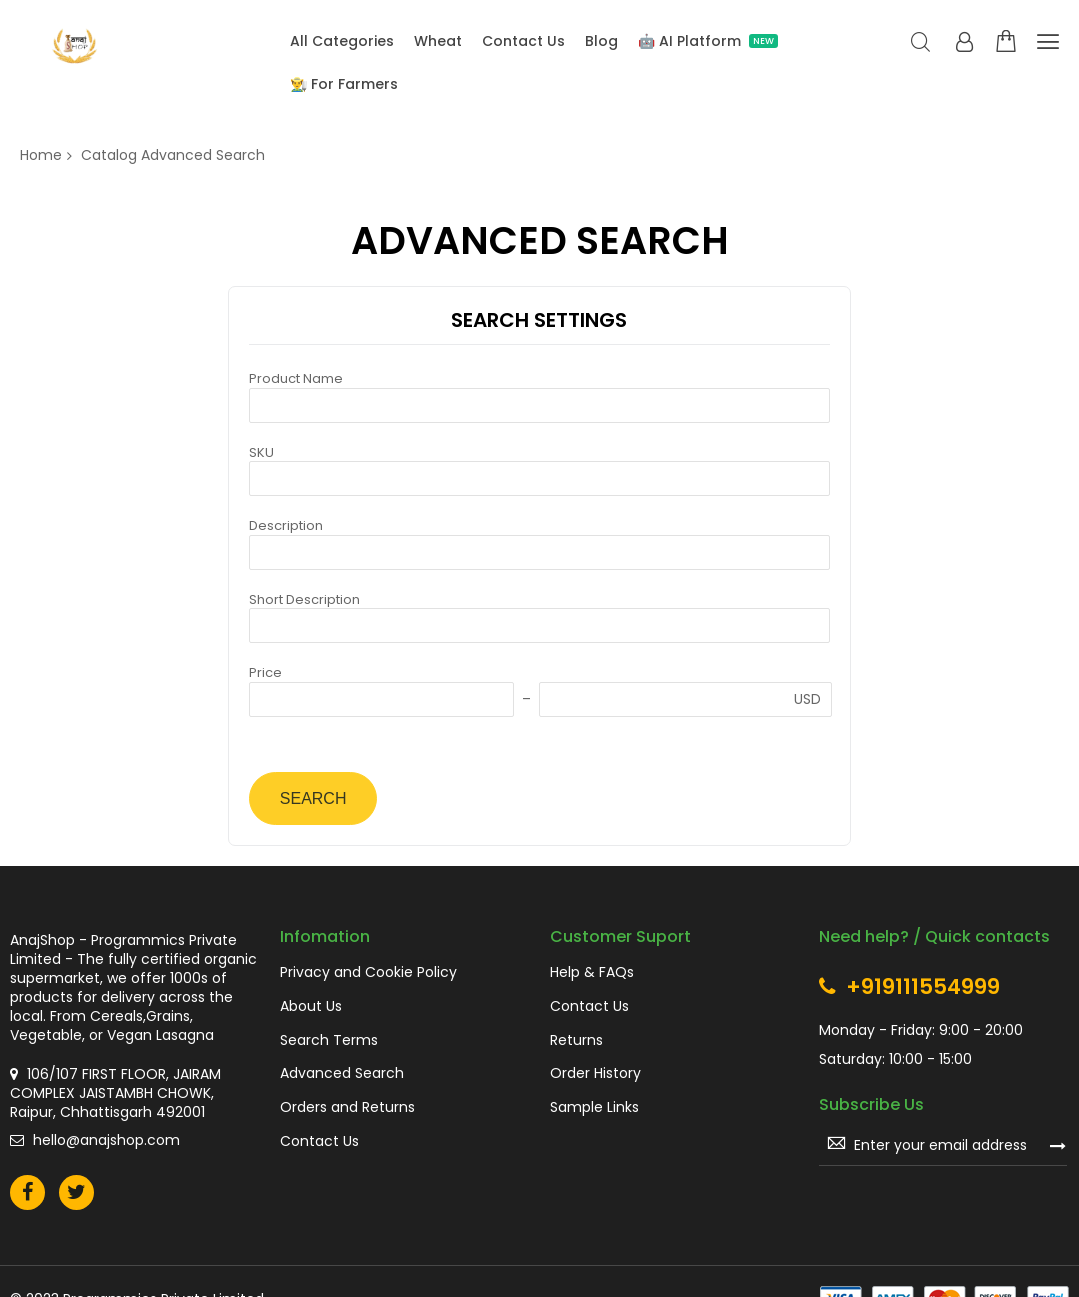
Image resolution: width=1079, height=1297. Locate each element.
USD (807, 699)
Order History (595, 1073)
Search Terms (329, 1040)
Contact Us (319, 1141)
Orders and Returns (347, 1107)
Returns (576, 1040)
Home (41, 155)
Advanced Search (342, 1073)
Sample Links (594, 1107)
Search (920, 42)
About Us (311, 1006)
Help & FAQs (592, 972)
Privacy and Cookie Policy (368, 972)
